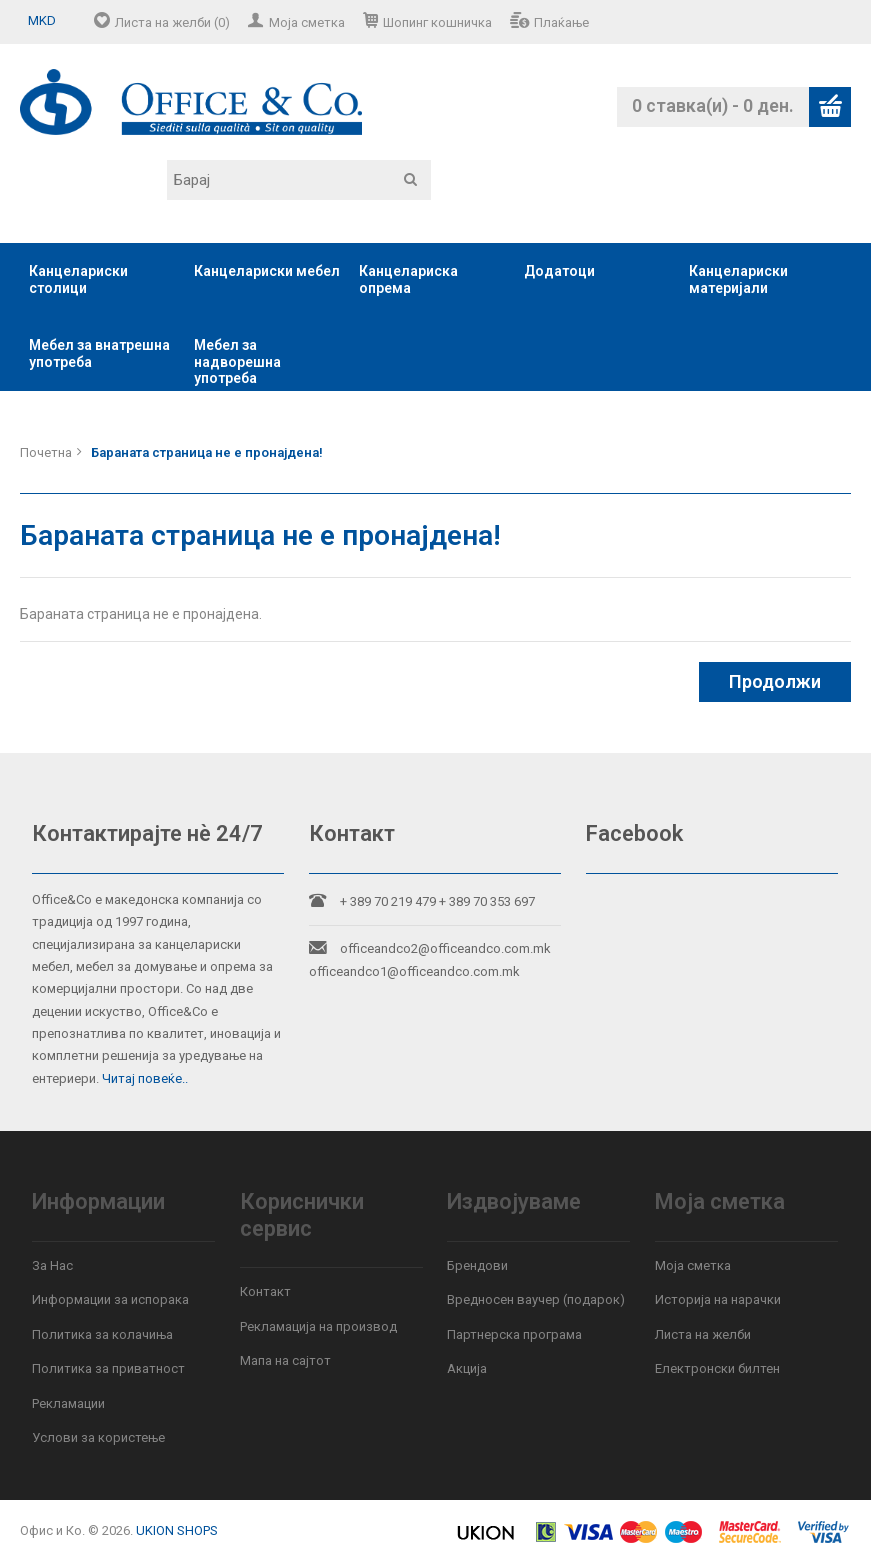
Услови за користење (98, 1437)
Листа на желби (703, 1334)
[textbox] (299, 180)
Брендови (477, 1265)
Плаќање (561, 22)
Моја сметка (307, 22)
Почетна (46, 452)
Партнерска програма (514, 1334)
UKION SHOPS (177, 1530)
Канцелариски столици (78, 279)
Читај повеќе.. (145, 1078)
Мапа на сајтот (285, 1360)
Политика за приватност (108, 1368)
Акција (467, 1368)
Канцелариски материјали (738, 279)
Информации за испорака (110, 1299)
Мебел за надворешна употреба (237, 362)
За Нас (52, 1265)
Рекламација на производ (318, 1326)
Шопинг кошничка (437, 22)
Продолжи (775, 681)
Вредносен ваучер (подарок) (536, 1299)
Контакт (265, 1291)
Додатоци (559, 271)
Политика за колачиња (102, 1334)
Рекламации (68, 1403)
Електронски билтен (717, 1368)
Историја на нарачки (718, 1299)
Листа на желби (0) (172, 22)
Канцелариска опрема (408, 279)
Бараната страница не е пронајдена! (207, 452)
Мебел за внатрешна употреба (99, 353)
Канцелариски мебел (267, 271)
